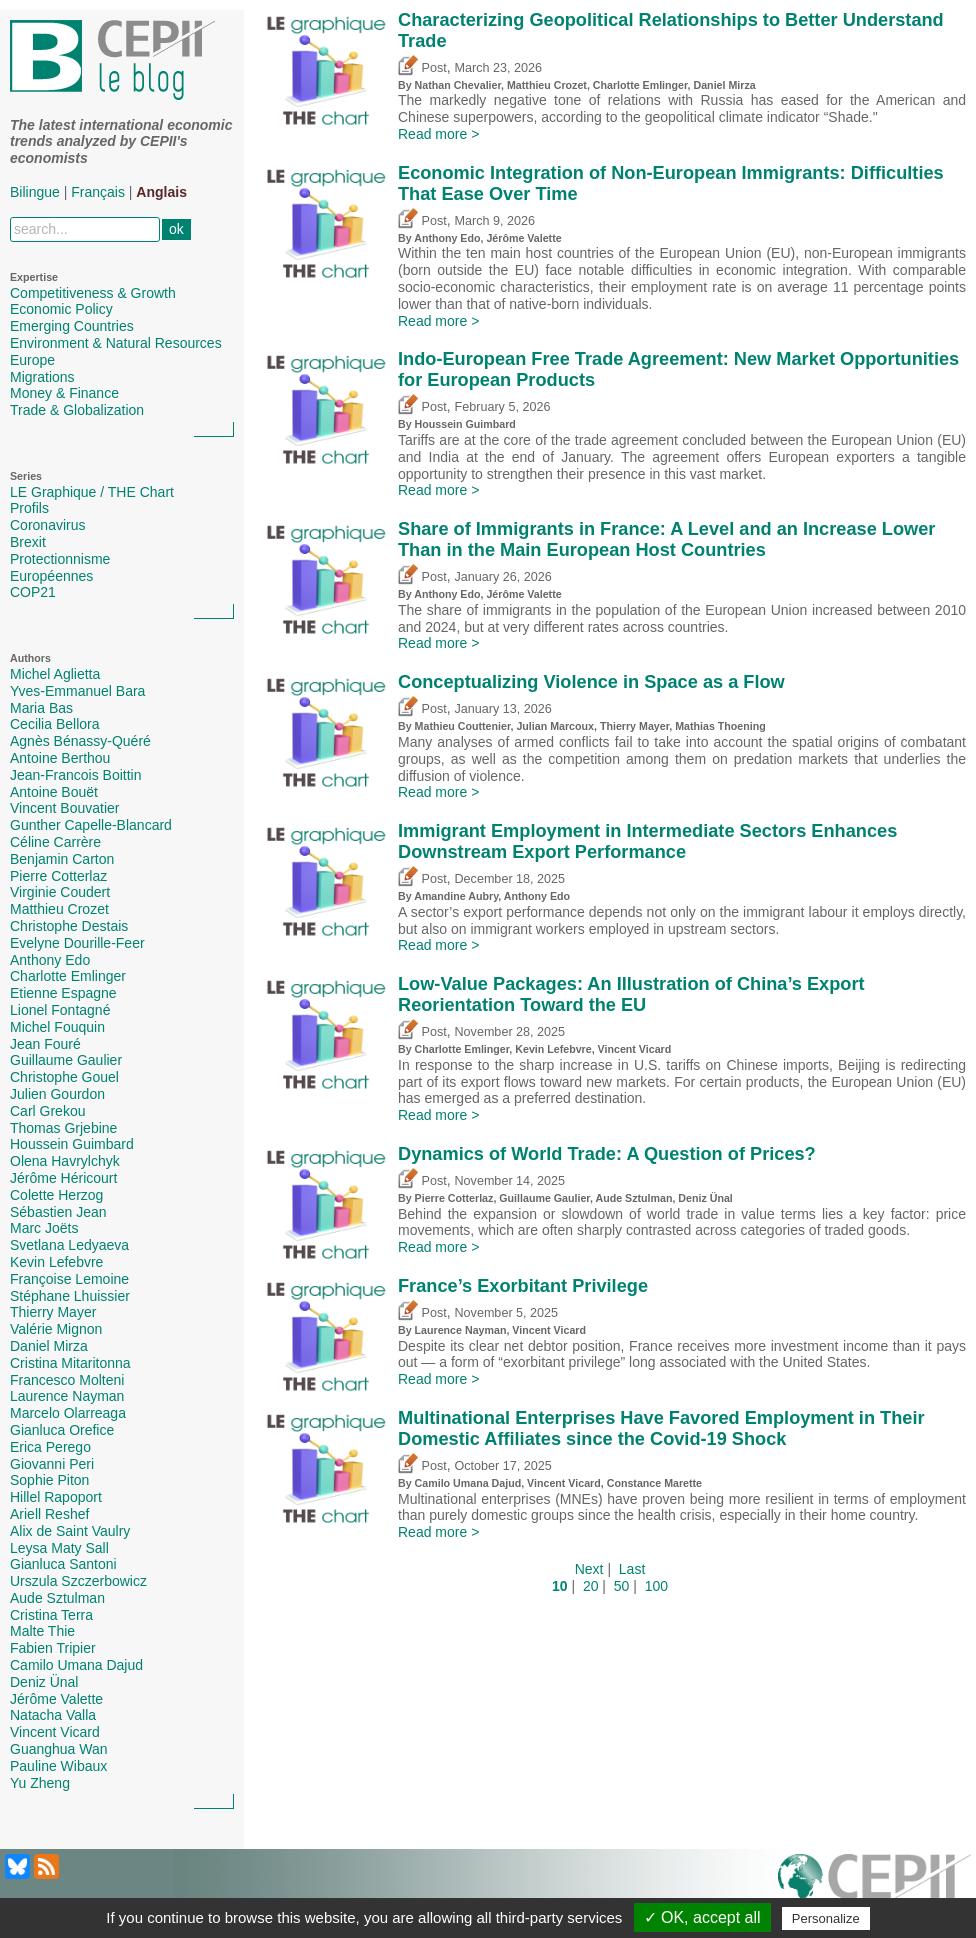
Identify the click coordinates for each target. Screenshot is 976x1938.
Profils (29, 508)
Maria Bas (41, 708)
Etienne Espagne (63, 993)
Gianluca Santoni (63, 1564)
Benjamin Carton (62, 859)
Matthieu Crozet (59, 909)
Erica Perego (50, 1447)
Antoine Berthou (60, 758)
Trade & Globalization (77, 410)
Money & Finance (64, 393)
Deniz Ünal (44, 1682)
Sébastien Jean (58, 1212)
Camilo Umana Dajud (76, 1665)
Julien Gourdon (57, 1094)
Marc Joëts (44, 1228)
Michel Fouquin (57, 1027)
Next (589, 1569)
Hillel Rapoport (56, 1497)
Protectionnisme (60, 559)
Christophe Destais (69, 926)
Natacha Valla (53, 1715)
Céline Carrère (55, 842)
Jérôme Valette (56, 1699)
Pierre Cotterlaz (58, 876)
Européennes (51, 576)
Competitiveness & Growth (93, 293)
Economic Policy (61, 309)
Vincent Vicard (55, 1732)
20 (591, 1586)
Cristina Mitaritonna (70, 1363)
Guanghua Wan (59, 1749)
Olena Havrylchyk (65, 1161)
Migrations (42, 377)
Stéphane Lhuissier (70, 1296)
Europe (32, 360)
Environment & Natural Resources (116, 343)
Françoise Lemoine (69, 1279)
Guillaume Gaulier (66, 1060)
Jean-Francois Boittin (76, 775)
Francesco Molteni (67, 1380)
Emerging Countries (72, 326)
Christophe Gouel (64, 1077)
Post (422, 68)
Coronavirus (47, 525)
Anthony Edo (50, 960)
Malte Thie (42, 1631)
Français (98, 192)
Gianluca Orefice (62, 1430)
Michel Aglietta (55, 674)
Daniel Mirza (49, 1346)
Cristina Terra (51, 1615)
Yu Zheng (40, 1783)
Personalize (826, 1918)
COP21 (33, 592)
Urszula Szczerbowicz (78, 1581)
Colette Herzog (56, 1195)
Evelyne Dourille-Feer (77, 943)
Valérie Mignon (56, 1329)
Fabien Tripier (53, 1648)
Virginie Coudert (60, 892)
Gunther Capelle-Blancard (91, 825)
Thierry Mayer (53, 1312)
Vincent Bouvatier (64, 808)
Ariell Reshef (49, 1514)
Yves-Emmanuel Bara (77, 691)
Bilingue (35, 192)
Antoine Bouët (54, 792)
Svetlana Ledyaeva (69, 1245)
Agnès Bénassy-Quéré (80, 741)
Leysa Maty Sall (59, 1548)
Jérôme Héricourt (63, 1178)
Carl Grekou (47, 1111)
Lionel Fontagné (60, 1010)
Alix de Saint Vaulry (70, 1531)
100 (656, 1586)
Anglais (161, 192)
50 (622, 1586)
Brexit (28, 542)
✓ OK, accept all (702, 1917)
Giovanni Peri (52, 1464)
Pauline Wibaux (58, 1766)
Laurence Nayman (67, 1396)
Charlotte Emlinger (68, 976)
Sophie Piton (49, 1480)
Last (632, 1569)
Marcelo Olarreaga (68, 1413)
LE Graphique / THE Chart (92, 492)
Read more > (438, 134)
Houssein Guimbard (72, 1144)
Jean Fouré (45, 1044)
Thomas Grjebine (63, 1128)
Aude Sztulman (57, 1598)
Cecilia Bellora (54, 724)
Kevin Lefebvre (56, 1262)
